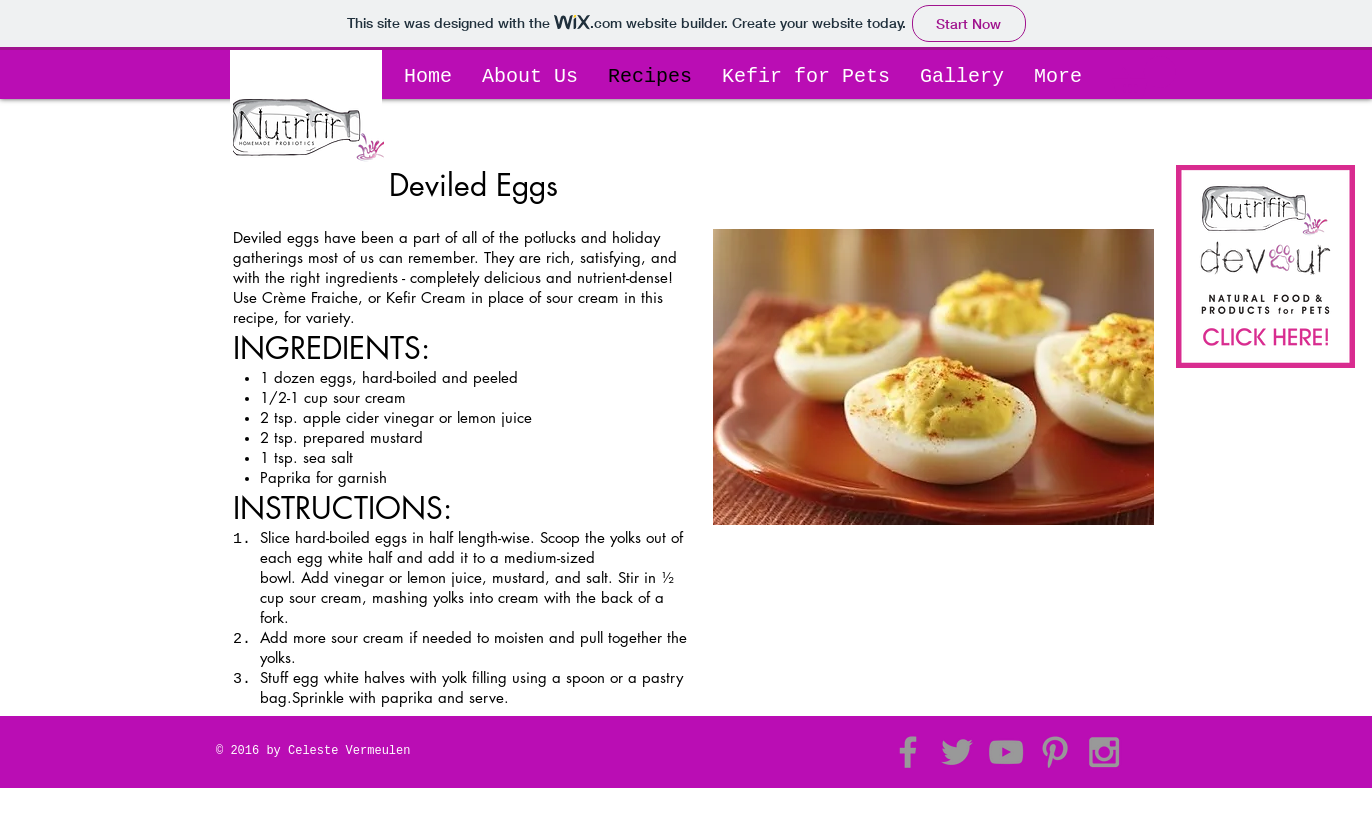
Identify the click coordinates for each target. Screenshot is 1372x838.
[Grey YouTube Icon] (1006, 752)
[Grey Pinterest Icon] (1055, 752)
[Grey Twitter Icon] (957, 752)
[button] (1144, 77)
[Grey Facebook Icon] (908, 752)
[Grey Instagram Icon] (1104, 752)
